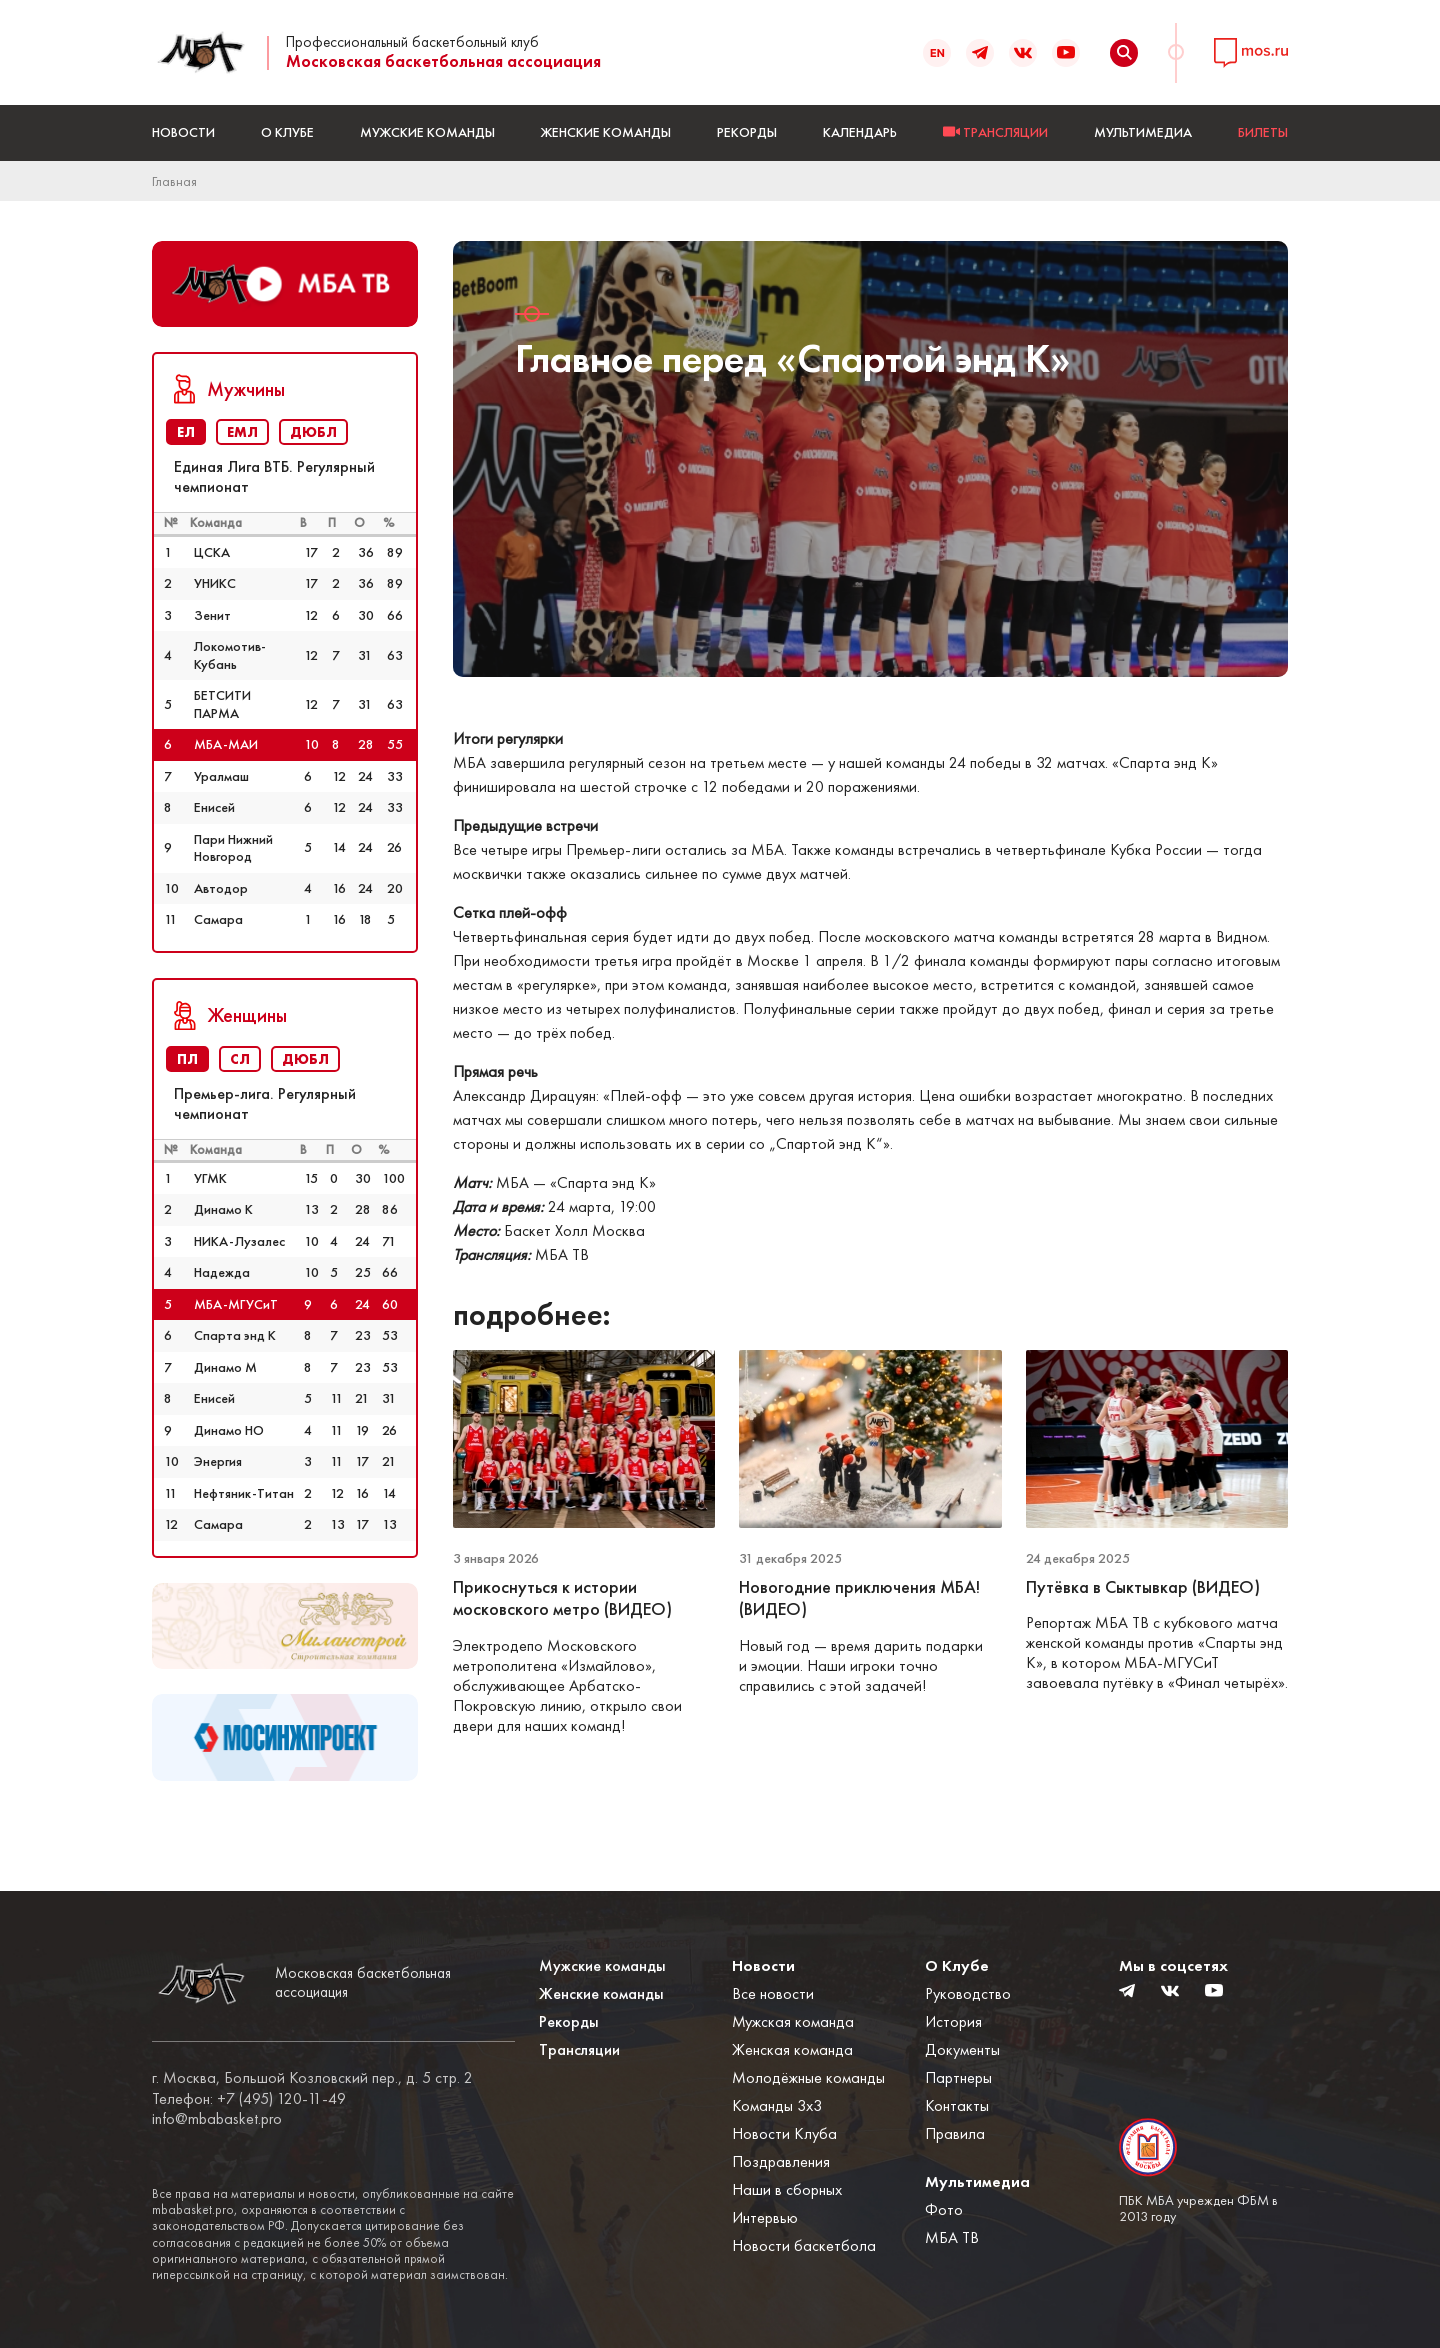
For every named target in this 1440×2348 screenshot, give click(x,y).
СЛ (240, 1059)
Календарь (860, 132)
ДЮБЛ (313, 432)
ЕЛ (186, 432)
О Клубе (287, 132)
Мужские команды (427, 132)
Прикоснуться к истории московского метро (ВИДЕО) (562, 1598)
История (953, 2021)
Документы (962, 2049)
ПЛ (187, 1059)
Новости (183, 132)
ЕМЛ (242, 432)
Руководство (968, 1993)
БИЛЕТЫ (1263, 132)
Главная (174, 181)
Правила (955, 2133)
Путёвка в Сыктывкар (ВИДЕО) (1143, 1587)
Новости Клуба (784, 2133)
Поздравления (781, 2161)
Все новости (773, 1993)
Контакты (957, 2105)
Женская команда (792, 2049)
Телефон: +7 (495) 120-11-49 (249, 2099)
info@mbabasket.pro (217, 2119)
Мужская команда (793, 2021)
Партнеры (958, 2077)
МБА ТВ (952, 2237)
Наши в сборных (787, 2189)
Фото (944, 2209)
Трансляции (579, 2049)
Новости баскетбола (804, 2245)
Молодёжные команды (808, 2077)
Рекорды (747, 132)
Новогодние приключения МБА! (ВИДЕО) (859, 1598)
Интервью (765, 2217)
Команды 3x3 (777, 2105)
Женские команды (606, 132)
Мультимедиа (1143, 132)
